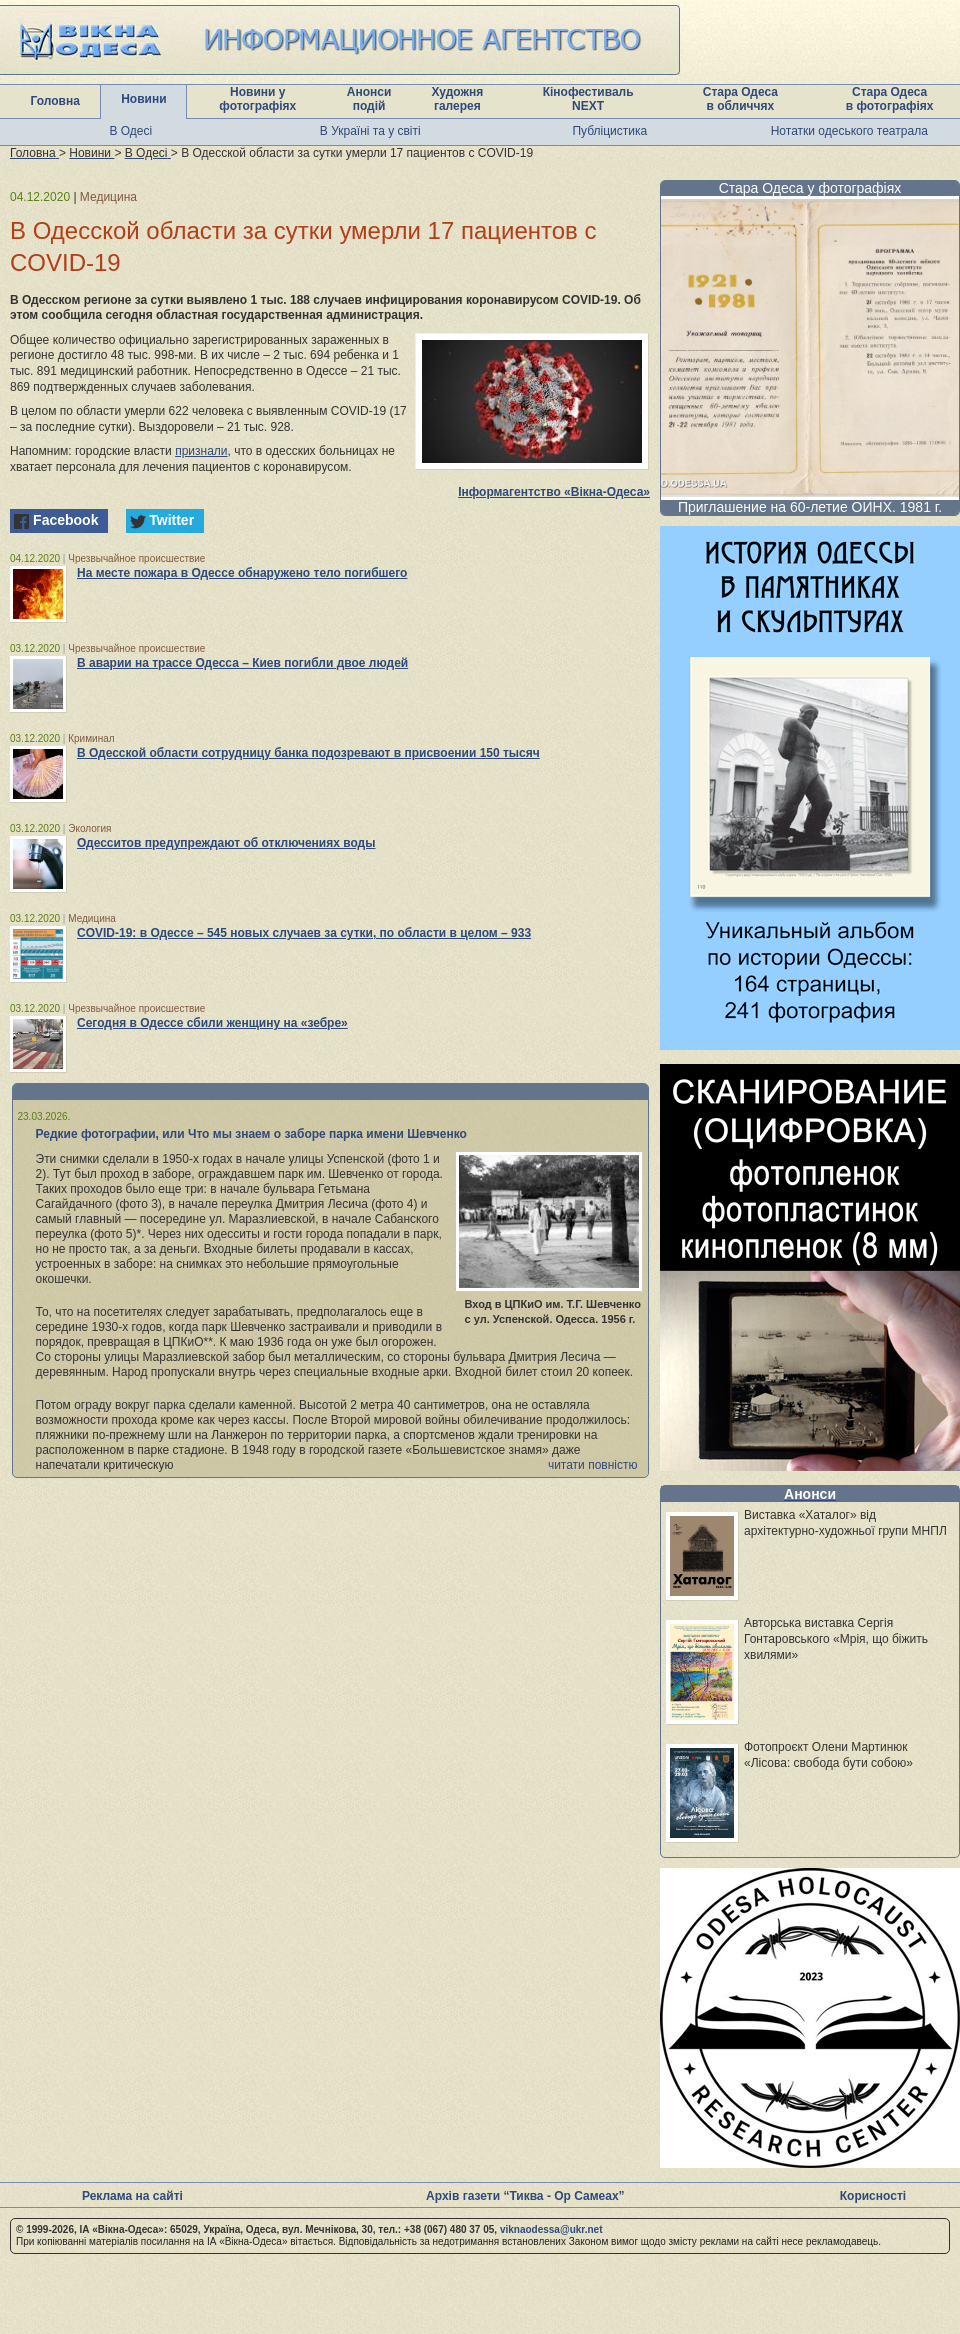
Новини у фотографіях (257, 99)
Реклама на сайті (132, 2196)
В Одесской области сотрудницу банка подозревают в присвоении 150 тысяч (308, 753)
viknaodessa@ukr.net (551, 2229)
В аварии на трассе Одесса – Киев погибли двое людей (242, 663)
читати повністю (593, 1465)
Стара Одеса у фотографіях (810, 188)
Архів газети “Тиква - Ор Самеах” (525, 2196)
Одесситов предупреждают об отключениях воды (226, 843)
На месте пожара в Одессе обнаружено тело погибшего (242, 573)
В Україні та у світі (370, 131)
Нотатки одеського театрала (849, 131)
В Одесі (130, 131)
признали (201, 451)
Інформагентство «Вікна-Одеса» (554, 492)
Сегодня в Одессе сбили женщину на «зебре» (212, 1023)
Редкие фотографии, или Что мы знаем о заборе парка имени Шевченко (251, 1134)
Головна (55, 101)
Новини (143, 99)
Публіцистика (609, 131)
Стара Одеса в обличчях (740, 99)
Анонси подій (369, 99)
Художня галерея (457, 99)
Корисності (873, 2196)
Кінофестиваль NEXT (588, 99)
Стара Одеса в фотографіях (890, 99)
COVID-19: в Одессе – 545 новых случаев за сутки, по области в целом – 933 (304, 933)
